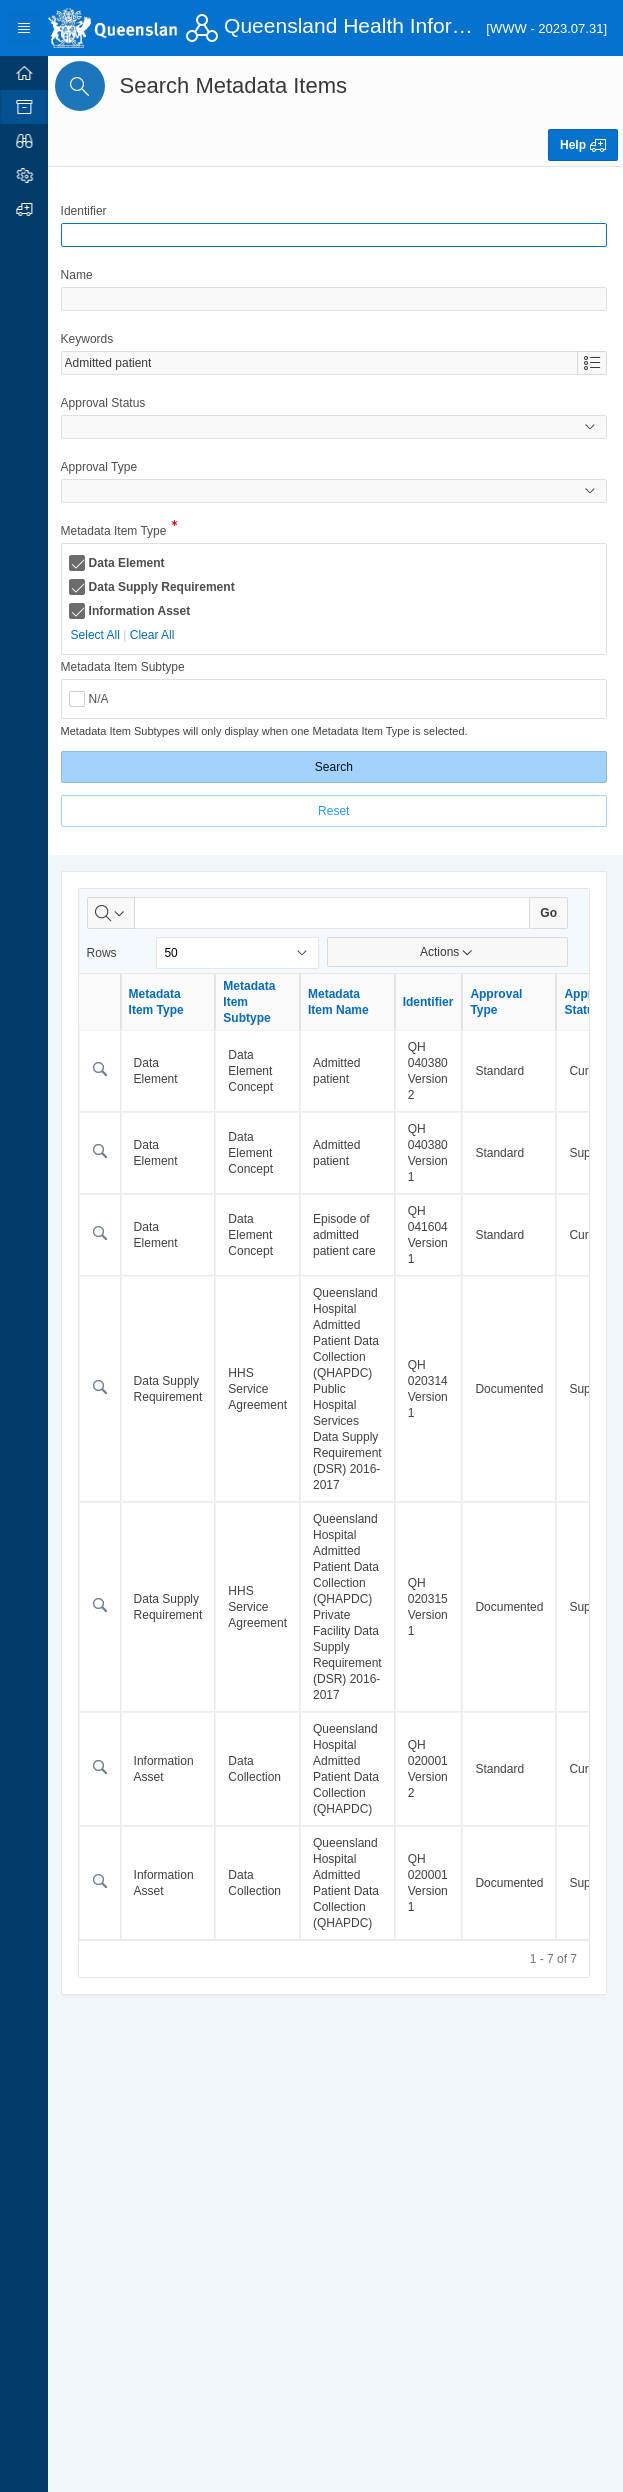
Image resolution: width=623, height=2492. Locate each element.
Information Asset (143, 611)
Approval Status (106, 403)
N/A (102, 699)
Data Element (130, 563)
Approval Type (102, 467)
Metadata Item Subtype (126, 667)
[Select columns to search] (114, 913)
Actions (448, 952)
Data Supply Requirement (165, 587)
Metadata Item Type (117, 532)
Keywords (90, 339)
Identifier (87, 211)
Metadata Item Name (341, 1002)
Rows (105, 953)
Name (80, 275)
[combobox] (321, 363)
